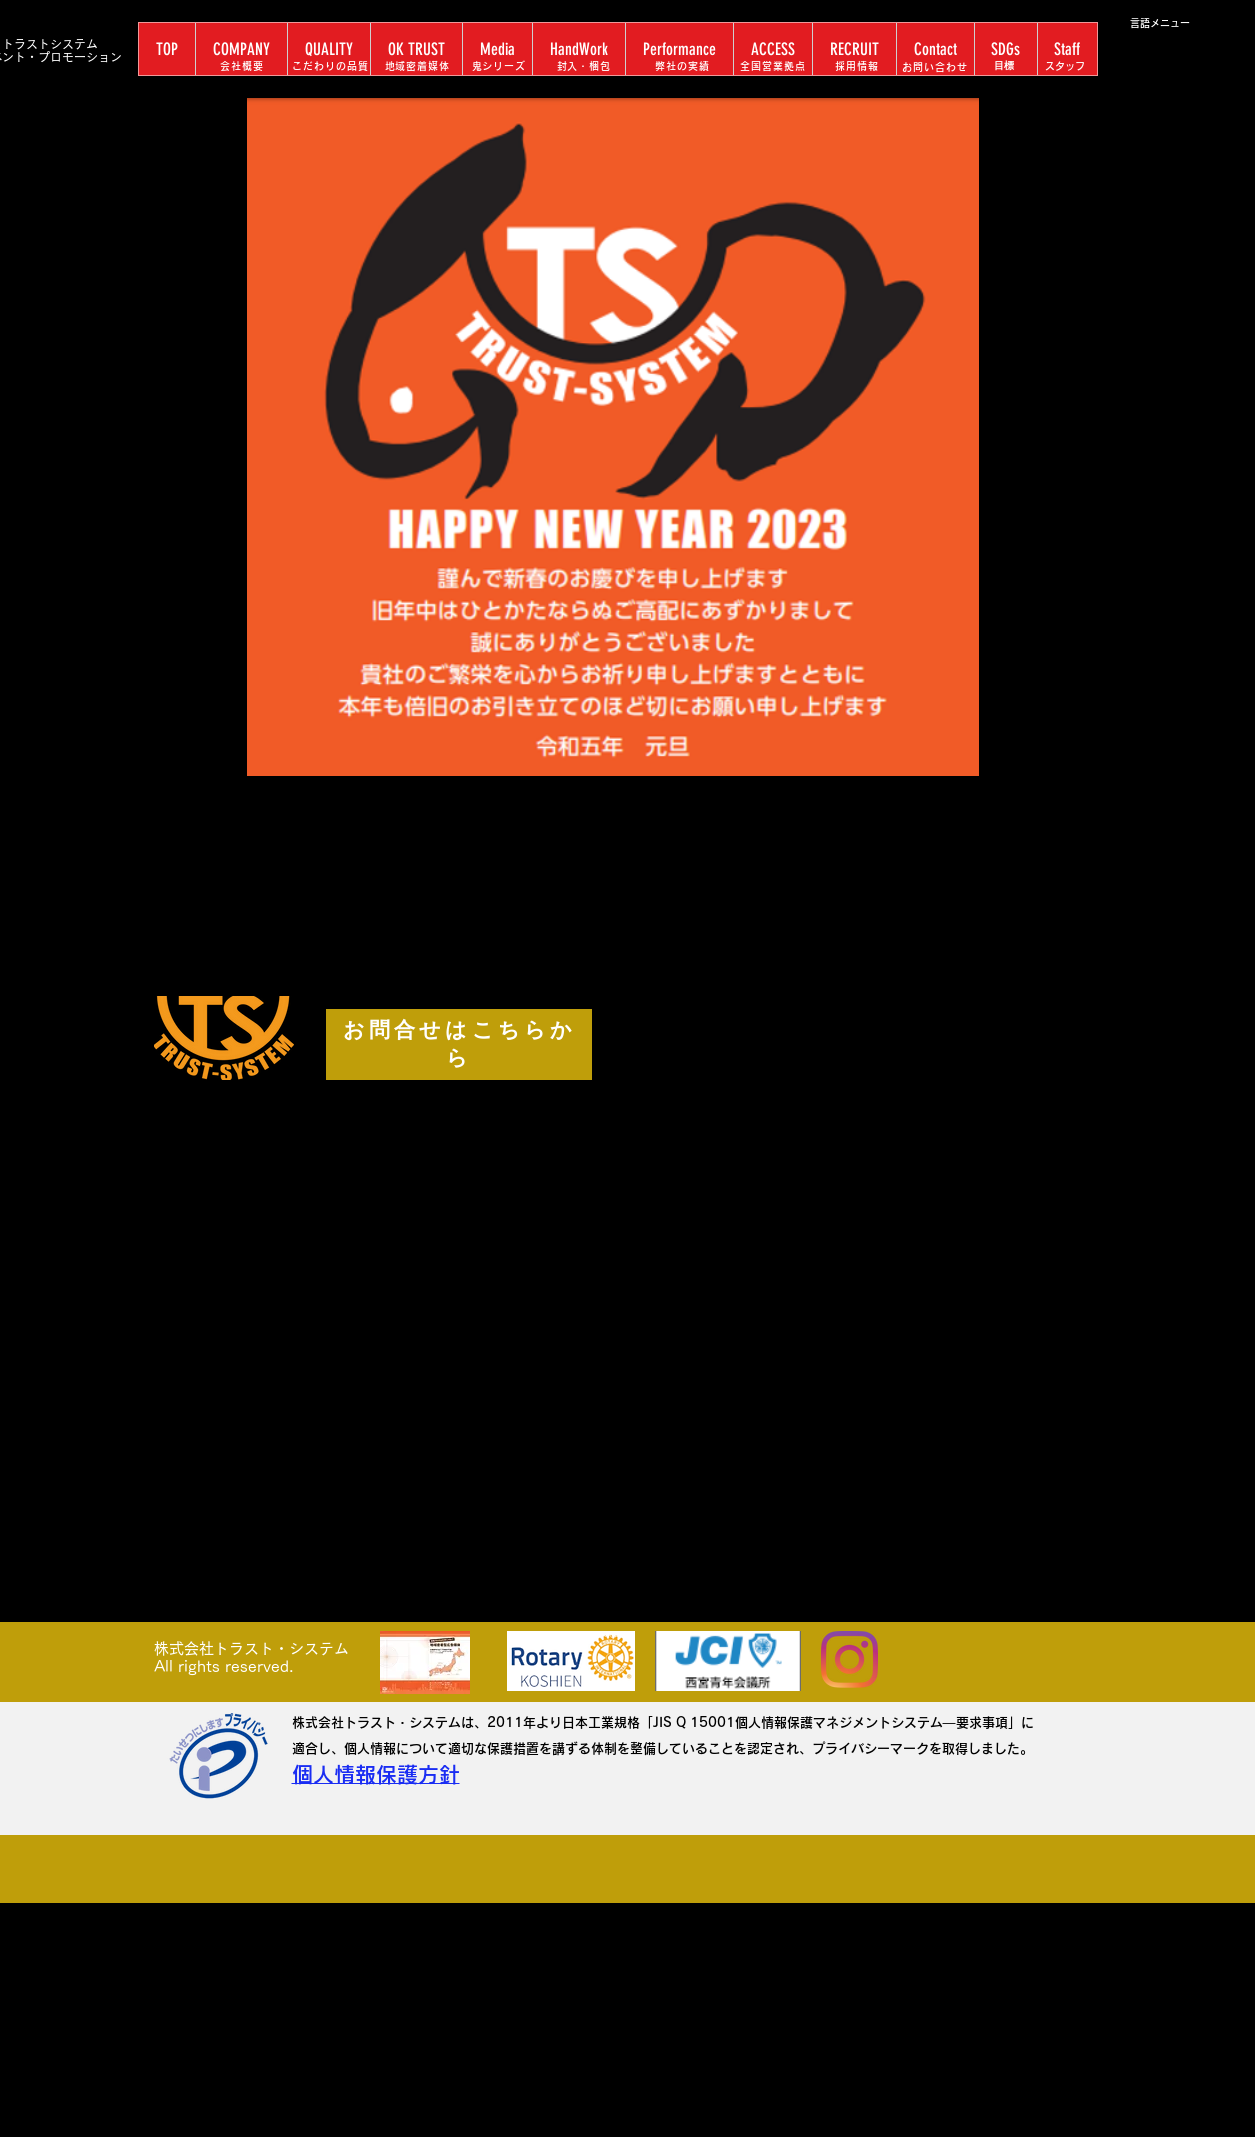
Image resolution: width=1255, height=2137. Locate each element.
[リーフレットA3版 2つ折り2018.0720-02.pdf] (425, 1665)
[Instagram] (849, 1659)
